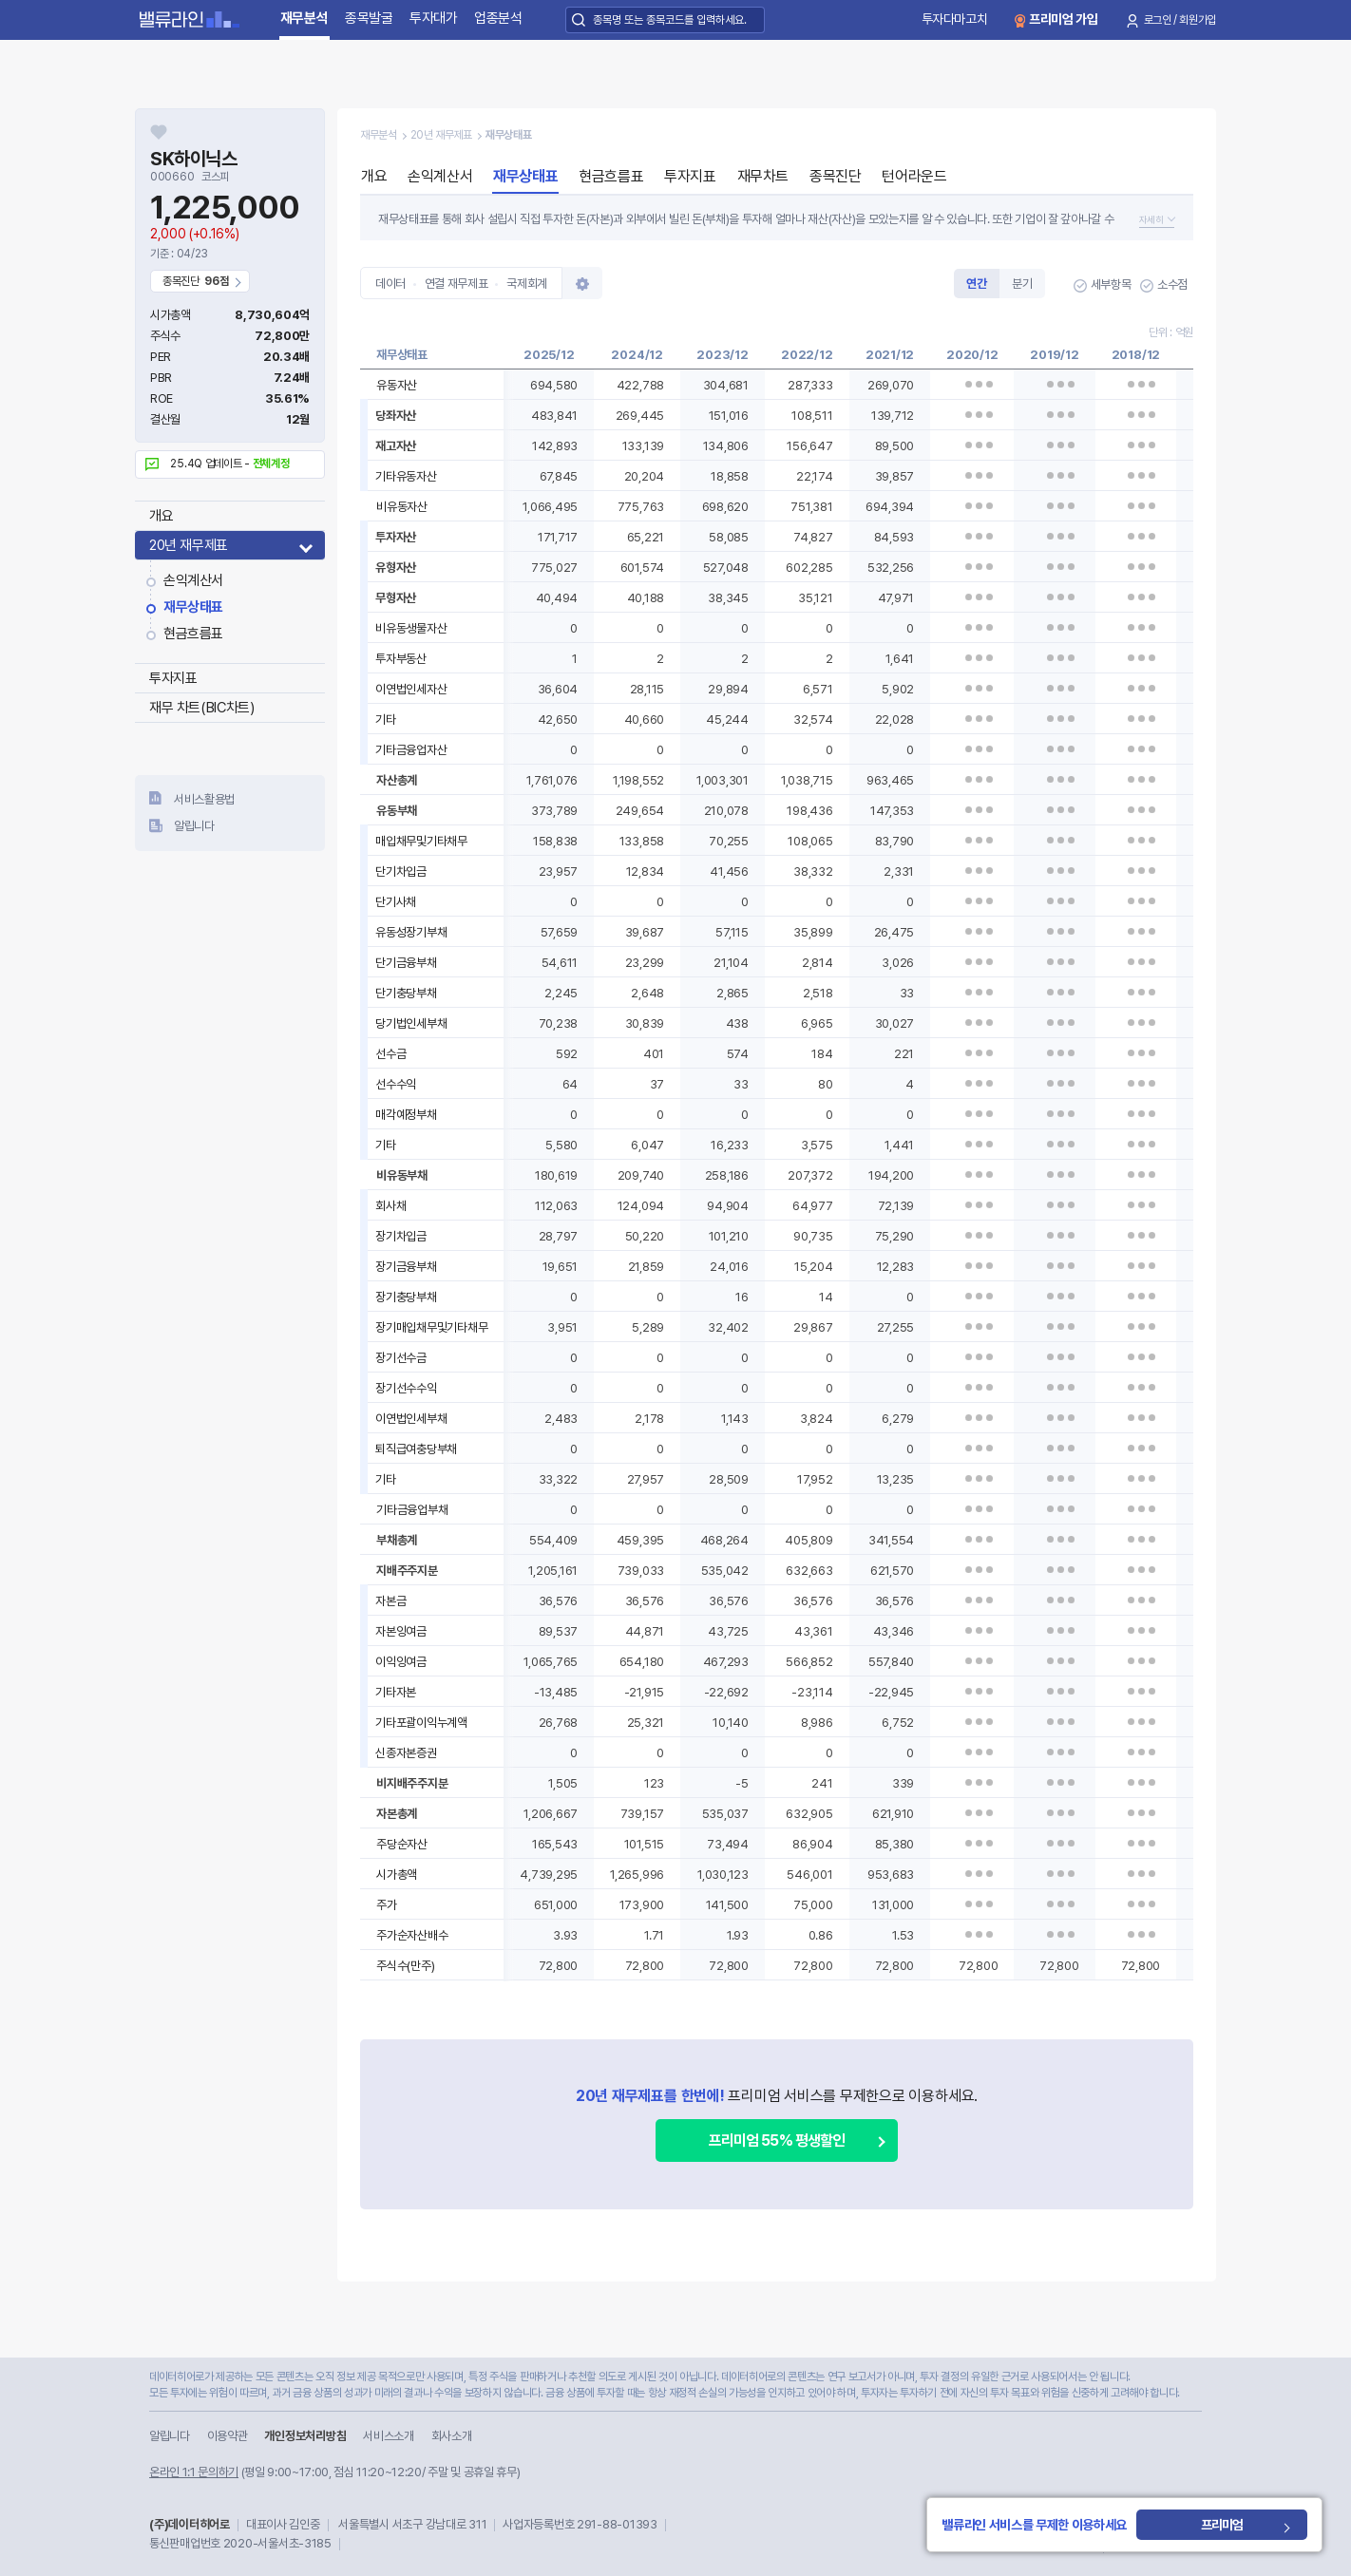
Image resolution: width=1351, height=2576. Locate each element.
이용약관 (227, 2436)
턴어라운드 (914, 176)
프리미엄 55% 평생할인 (777, 2140)
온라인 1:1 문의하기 (193, 2472)
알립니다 (194, 826)
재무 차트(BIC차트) (201, 707)
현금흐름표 (193, 633)
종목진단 (835, 176)
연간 (976, 283)
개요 (161, 515)
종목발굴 (369, 18)
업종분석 (498, 18)
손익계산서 (193, 580)
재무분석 (304, 18)
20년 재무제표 (188, 545)
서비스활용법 (204, 799)
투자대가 (433, 18)
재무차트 (763, 176)
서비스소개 (388, 2436)
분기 (1022, 283)
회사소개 (451, 2436)
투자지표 (173, 678)
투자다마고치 (955, 19)
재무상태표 (193, 607)
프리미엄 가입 (1063, 19)
